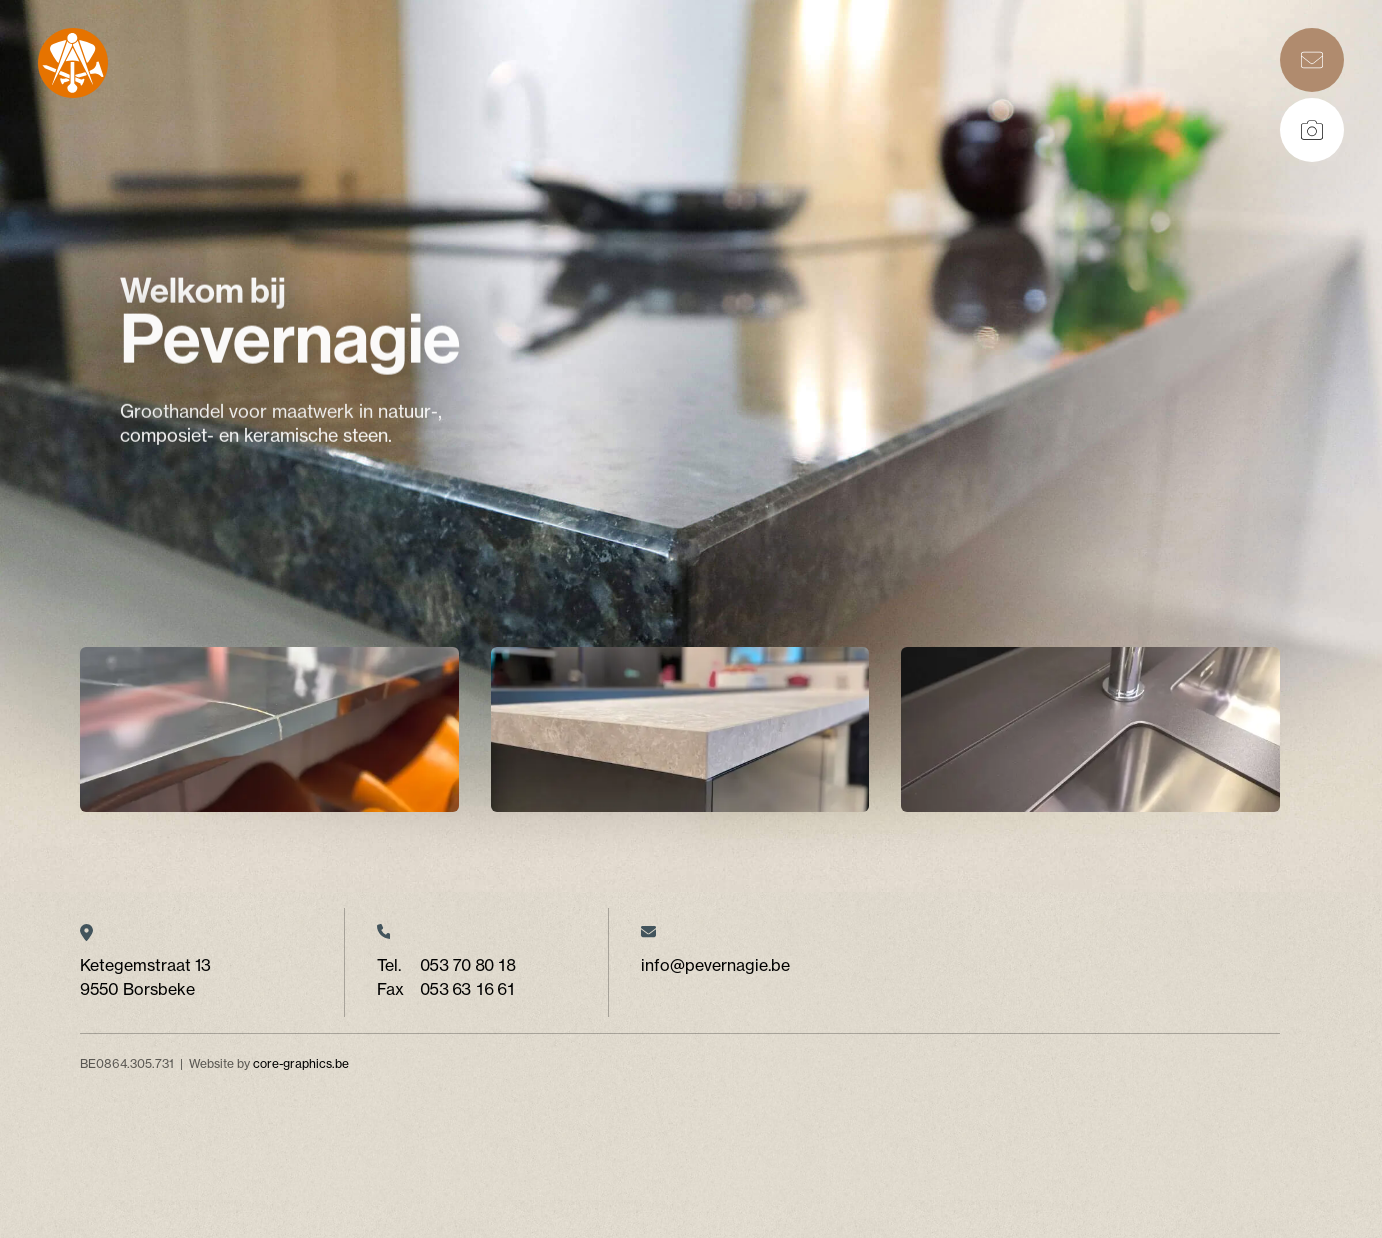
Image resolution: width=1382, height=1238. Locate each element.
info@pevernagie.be (715, 965)
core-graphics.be (301, 1063)
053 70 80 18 (467, 965)
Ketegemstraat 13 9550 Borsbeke (145, 977)
